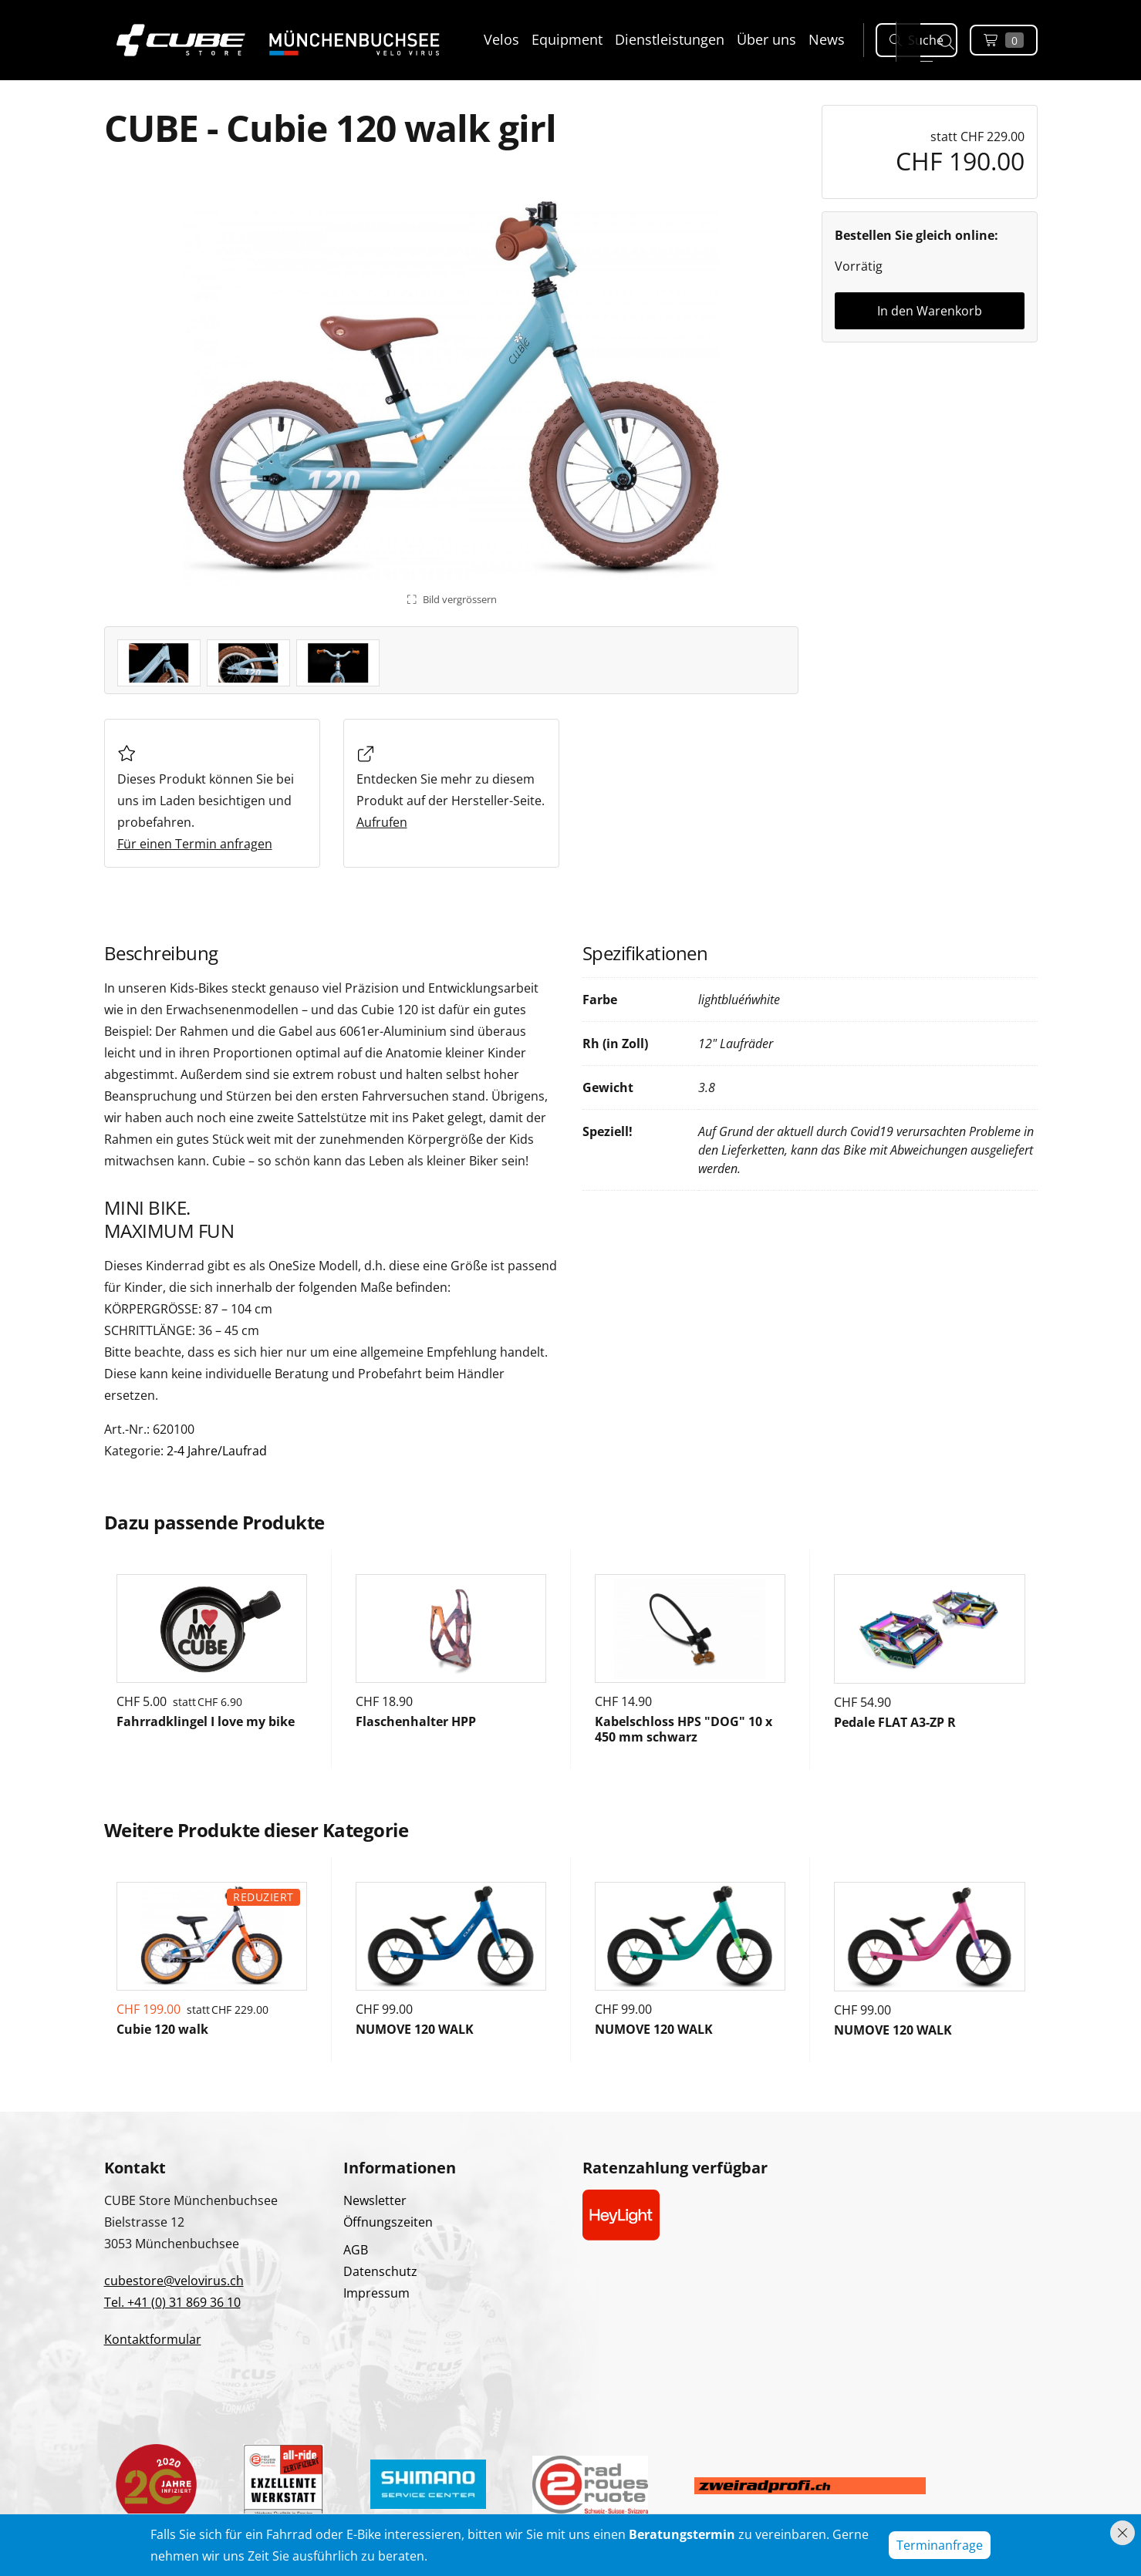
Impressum (376, 2292)
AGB (355, 2249)
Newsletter (375, 2200)
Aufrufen (381, 822)
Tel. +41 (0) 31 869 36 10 (172, 2302)
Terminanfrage (939, 2545)
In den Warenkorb (929, 310)
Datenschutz (380, 2271)
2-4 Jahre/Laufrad (217, 1450)
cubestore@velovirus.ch (174, 2280)
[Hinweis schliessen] (1122, 2532)
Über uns (766, 39)
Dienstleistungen (669, 39)
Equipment (567, 39)
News (826, 39)
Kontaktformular (152, 2339)
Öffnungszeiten (388, 2222)
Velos (501, 39)
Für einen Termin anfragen (194, 843)
